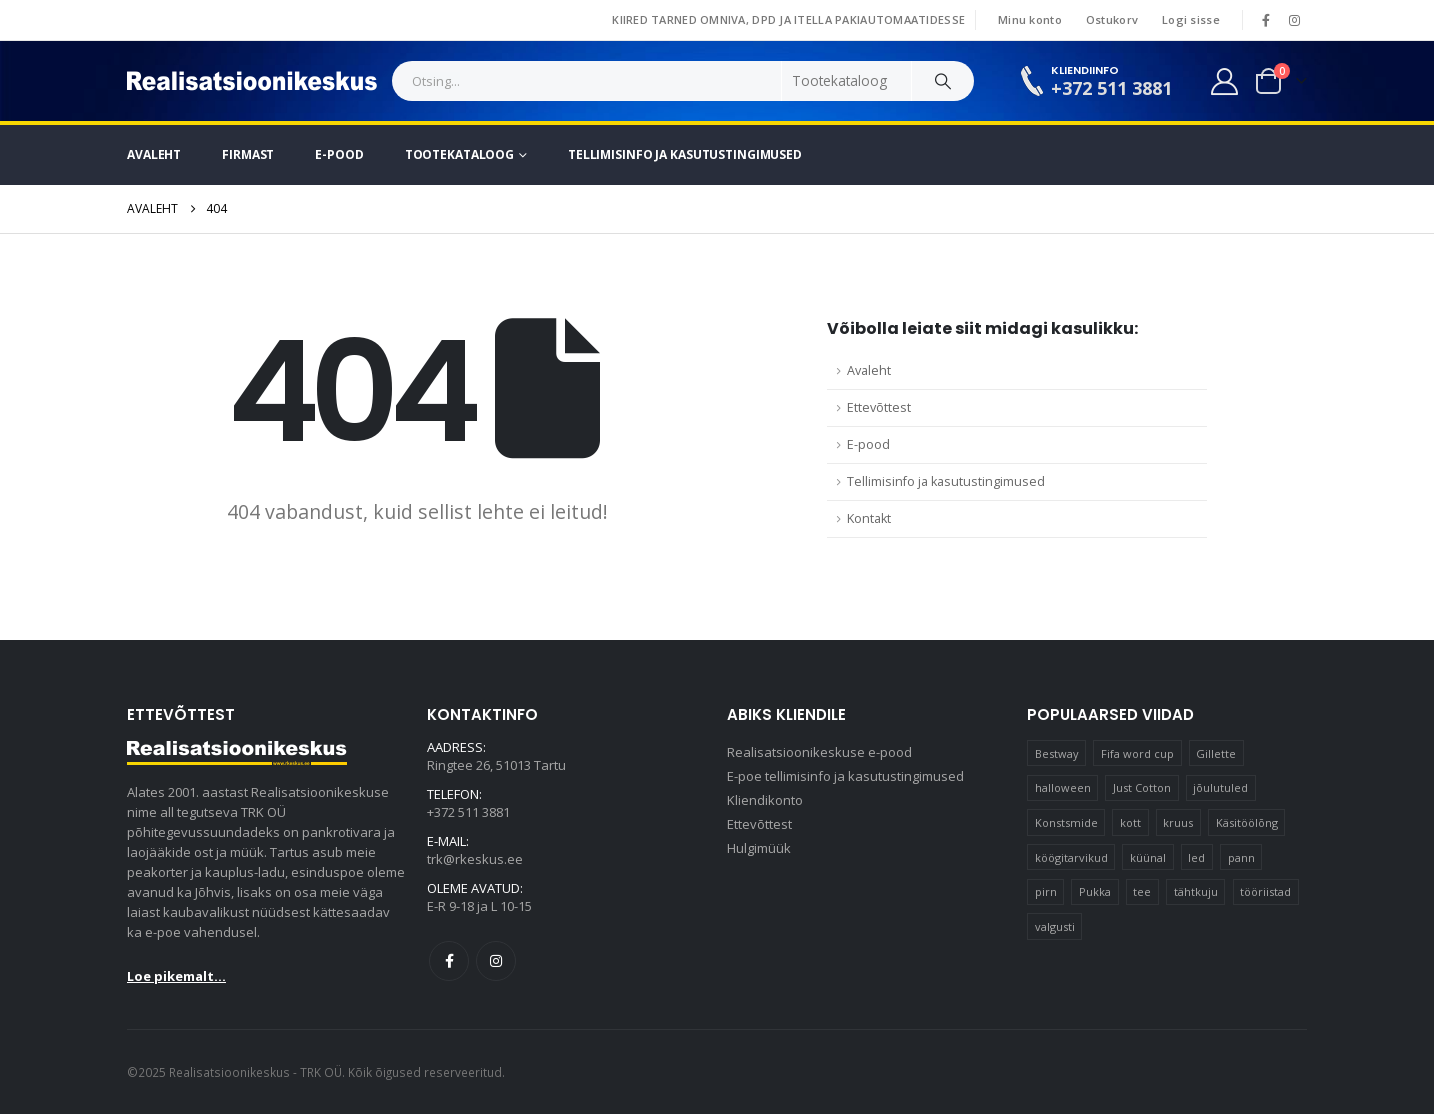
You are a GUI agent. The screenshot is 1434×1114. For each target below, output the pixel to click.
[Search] (943, 81)
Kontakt (869, 518)
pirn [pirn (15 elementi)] (1046, 891)
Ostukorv (1112, 19)
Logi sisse (1191, 19)
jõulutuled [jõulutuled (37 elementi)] (1220, 787)
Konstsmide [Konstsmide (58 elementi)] (1066, 822)
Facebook (449, 961)
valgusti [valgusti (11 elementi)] (1055, 926)
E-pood (339, 154)
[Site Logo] (252, 81)
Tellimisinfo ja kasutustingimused (685, 154)
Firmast (248, 154)
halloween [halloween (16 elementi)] (1063, 787)
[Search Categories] (847, 81)
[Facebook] (1266, 20)
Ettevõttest (879, 407)
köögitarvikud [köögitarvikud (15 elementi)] (1071, 857)
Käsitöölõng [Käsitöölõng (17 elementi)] (1247, 822)
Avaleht (154, 154)
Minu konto (1030, 19)
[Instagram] (1294, 20)
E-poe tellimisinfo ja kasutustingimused (845, 777)
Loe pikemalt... (176, 976)
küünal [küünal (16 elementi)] (1148, 857)
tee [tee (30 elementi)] (1142, 891)
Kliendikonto (765, 801)
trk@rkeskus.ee (475, 860)
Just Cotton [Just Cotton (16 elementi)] (1142, 787)
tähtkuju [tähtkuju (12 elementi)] (1196, 891)
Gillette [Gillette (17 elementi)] (1216, 753)
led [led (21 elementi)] (1196, 857)
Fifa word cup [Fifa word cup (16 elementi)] (1137, 753)
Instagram (496, 961)
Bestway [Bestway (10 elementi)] (1057, 753)
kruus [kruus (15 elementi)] (1178, 822)
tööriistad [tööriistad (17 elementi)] (1265, 891)
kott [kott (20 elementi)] (1130, 822)
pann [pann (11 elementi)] (1241, 857)
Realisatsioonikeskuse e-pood (819, 753)
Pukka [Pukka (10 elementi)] (1095, 891)
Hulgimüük (759, 849)
